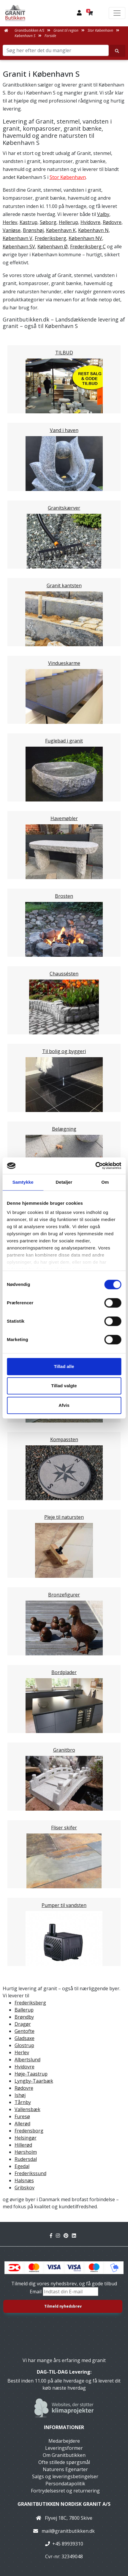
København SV (19, 246)
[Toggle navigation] (117, 13)
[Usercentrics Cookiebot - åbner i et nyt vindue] (95, 1165)
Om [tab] (105, 1182)
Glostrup (24, 2045)
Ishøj (20, 2095)
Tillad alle (64, 1366)
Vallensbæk (27, 2109)
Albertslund (27, 2059)
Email (36, 2291)
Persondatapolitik (65, 2483)
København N (93, 230)
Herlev (10, 222)
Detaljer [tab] (64, 1182)
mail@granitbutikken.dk (68, 2531)
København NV (85, 238)
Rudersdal (26, 2159)
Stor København (68, 177)
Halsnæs (24, 2180)
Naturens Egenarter (65, 2469)
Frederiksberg (50, 238)
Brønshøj (33, 230)
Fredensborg (29, 2130)
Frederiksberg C (88, 246)
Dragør (23, 2024)
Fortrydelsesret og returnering (65, 2490)
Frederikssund (30, 2173)
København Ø (52, 246)
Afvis (64, 1405)
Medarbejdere (64, 2441)
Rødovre (112, 222)
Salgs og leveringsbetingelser (65, 2476)
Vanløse (11, 230)
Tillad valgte (64, 1385)
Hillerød (23, 2145)
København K (61, 230)
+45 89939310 (67, 2543)
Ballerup (24, 2010)
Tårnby (23, 2102)
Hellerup (68, 222)
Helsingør (26, 2138)
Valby (103, 214)
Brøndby (24, 2017)
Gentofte (24, 2031)
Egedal (22, 2166)
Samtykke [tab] (23, 1182)
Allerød (22, 2123)
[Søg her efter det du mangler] (117, 51)
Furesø (22, 2116)
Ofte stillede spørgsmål (64, 2462)
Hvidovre (90, 222)
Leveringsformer (64, 2448)
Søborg (48, 222)
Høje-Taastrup (31, 2074)
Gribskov (24, 2187)
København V (17, 238)
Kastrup (28, 222)
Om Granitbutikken (64, 2455)
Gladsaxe (24, 2038)
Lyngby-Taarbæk (34, 2081)
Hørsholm (26, 2152)
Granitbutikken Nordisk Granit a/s (64, 2504)
